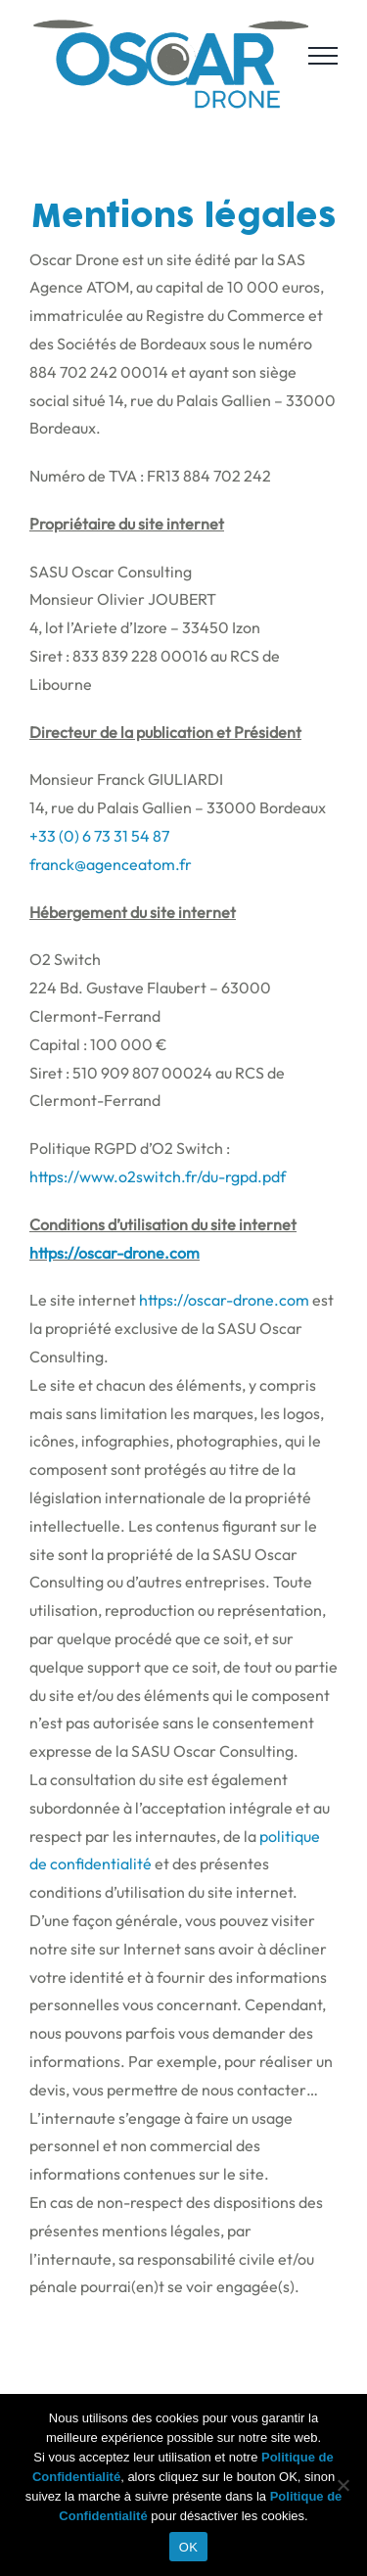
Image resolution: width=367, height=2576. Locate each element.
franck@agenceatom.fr (110, 864)
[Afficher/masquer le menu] (323, 56)
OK (188, 2547)
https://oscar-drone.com (114, 1253)
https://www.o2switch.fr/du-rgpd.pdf (157, 1176)
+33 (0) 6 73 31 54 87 (99, 836)
